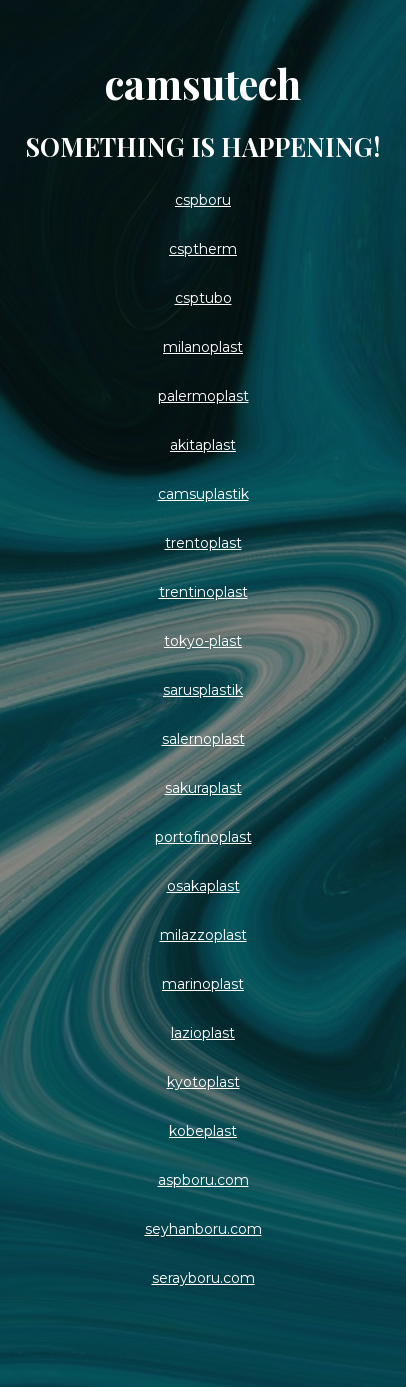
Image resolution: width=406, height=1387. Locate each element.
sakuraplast (203, 788)
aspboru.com (203, 1180)
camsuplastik (203, 494)
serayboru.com (203, 1278)
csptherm (203, 249)
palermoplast (203, 396)
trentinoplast (203, 592)
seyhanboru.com (203, 1229)
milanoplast (203, 347)
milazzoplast (203, 935)
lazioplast (203, 1033)
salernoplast (203, 739)
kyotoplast (203, 1082)
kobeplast (203, 1131)
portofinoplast (203, 837)
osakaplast (203, 886)
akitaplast (203, 445)
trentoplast (203, 543)
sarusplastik (203, 690)
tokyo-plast (203, 641)
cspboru (203, 200)
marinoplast (203, 984)
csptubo (203, 298)
